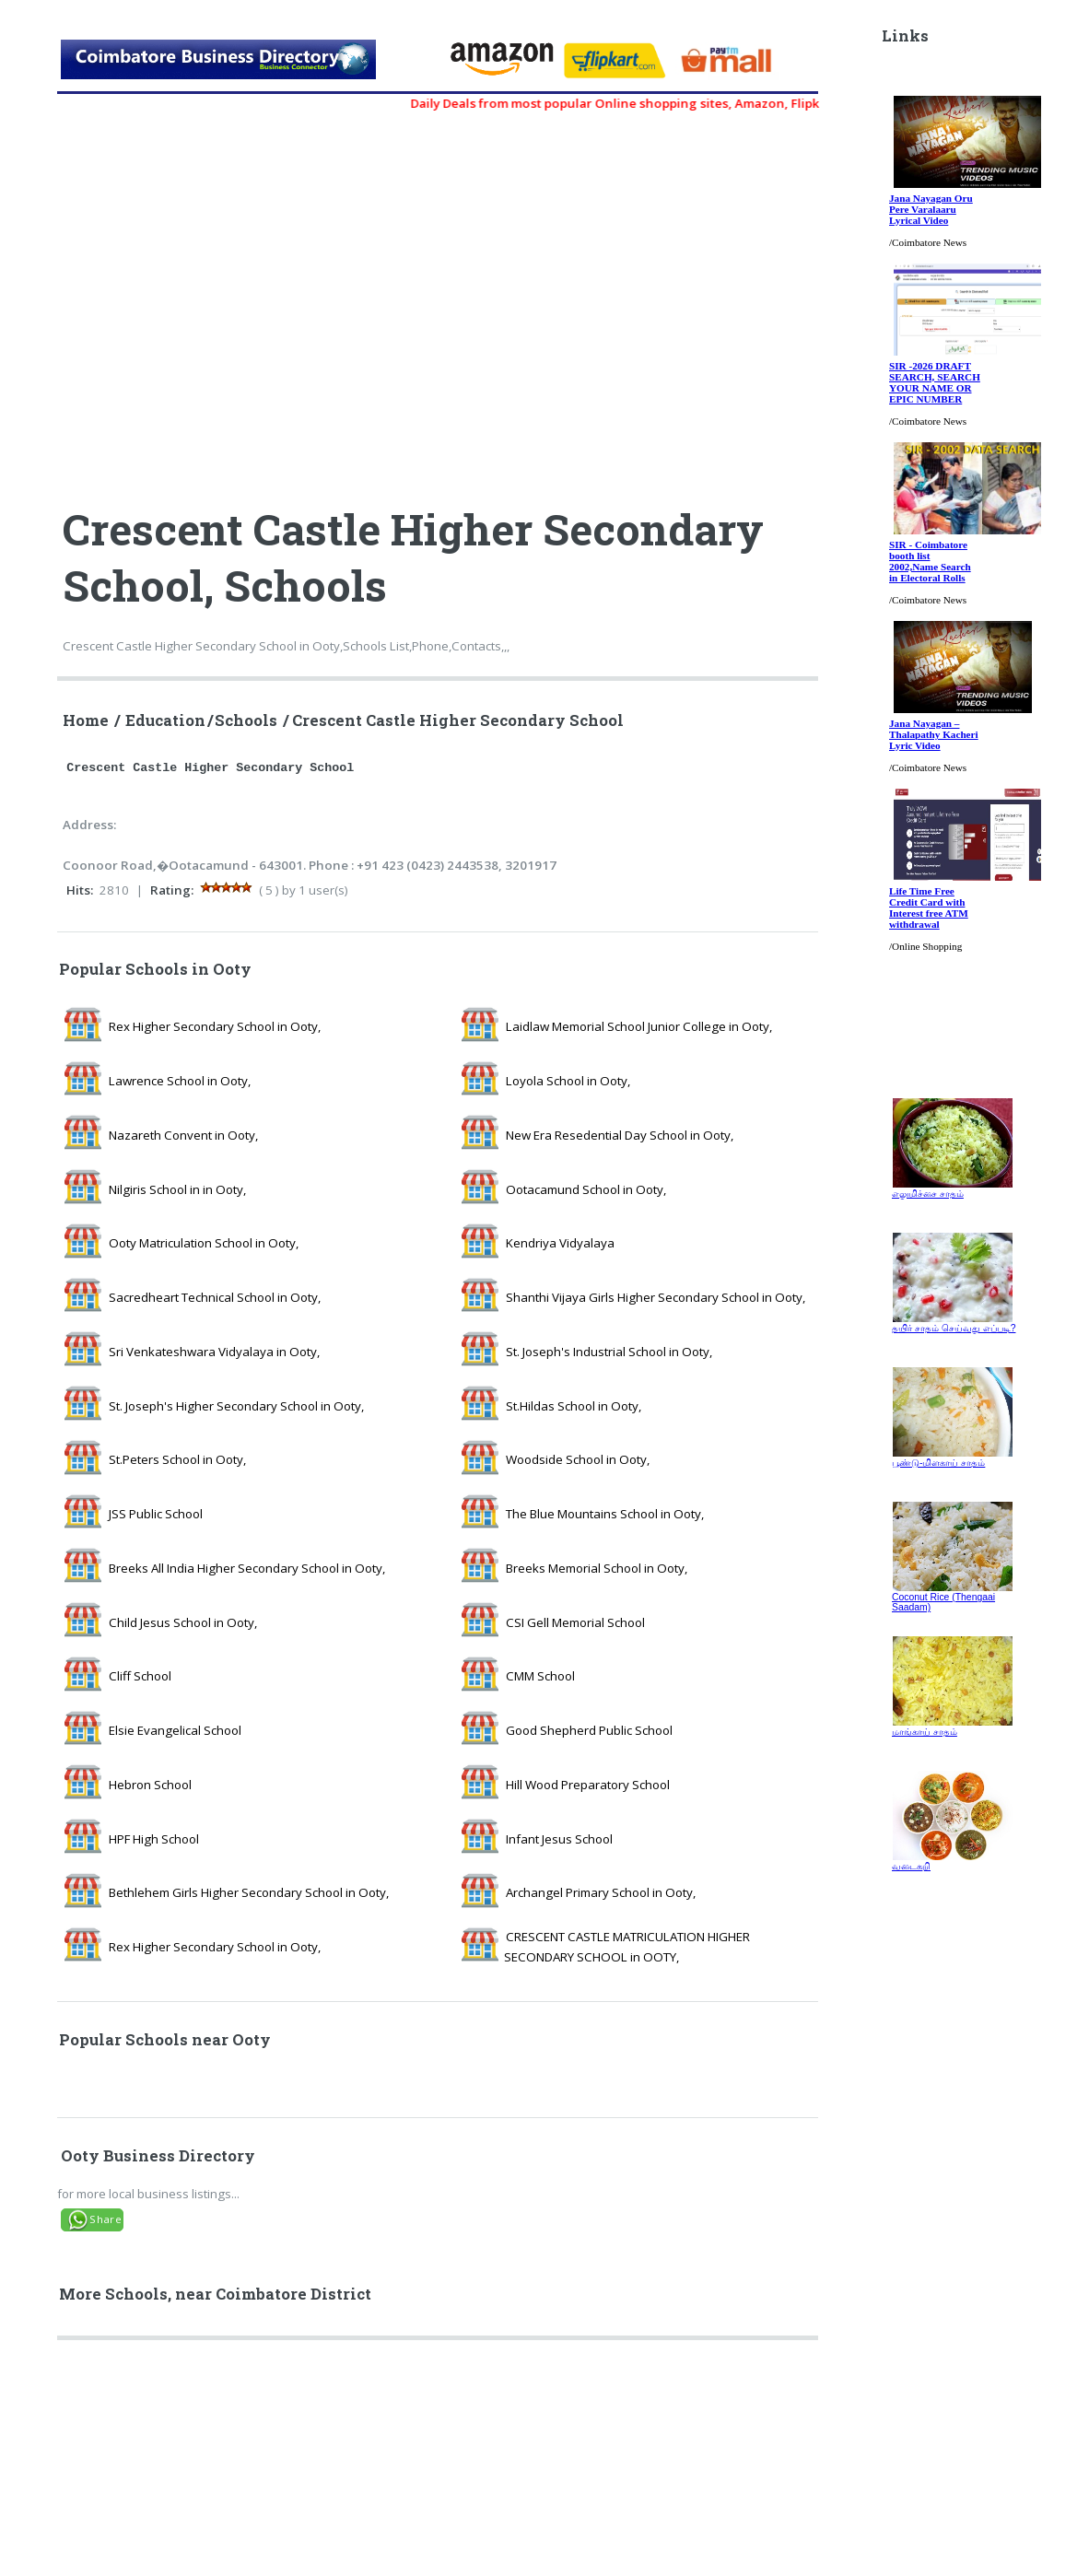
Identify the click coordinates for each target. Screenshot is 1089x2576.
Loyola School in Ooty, (568, 1080)
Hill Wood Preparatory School (588, 1784)
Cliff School (140, 1676)
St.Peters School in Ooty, (177, 1459)
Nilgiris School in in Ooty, (177, 1189)
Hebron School (150, 1784)
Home (86, 720)
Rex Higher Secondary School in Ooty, (215, 1026)
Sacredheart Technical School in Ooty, (215, 1297)
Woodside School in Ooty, (578, 1459)
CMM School (540, 1676)
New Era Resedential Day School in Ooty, (619, 1135)
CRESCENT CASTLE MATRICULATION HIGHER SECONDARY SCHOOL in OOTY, (627, 1946)
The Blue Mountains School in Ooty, (605, 1513)
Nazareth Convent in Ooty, (183, 1135)
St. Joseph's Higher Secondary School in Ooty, (236, 1406)
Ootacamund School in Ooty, (586, 1189)
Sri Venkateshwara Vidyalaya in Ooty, (214, 1351)
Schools (246, 720)
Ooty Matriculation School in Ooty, (204, 1243)
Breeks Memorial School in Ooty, (596, 1568)
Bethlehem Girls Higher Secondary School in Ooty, (249, 1892)
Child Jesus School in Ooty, (183, 1622)
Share (105, 2219)
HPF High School (154, 1839)
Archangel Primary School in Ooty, (601, 1892)
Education (165, 720)
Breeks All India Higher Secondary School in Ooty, (247, 1568)
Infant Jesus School (559, 1839)
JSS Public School (156, 1513)
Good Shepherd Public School (589, 1730)
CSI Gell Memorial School (575, 1622)
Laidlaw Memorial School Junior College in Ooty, (639, 1026)
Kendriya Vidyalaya (560, 1243)
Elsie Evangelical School (175, 1730)
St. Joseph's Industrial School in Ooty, (609, 1351)
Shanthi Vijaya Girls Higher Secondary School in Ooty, (655, 1297)
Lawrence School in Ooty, (180, 1080)
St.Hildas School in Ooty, (573, 1406)
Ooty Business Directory (158, 2156)
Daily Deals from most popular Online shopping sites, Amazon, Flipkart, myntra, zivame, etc (702, 103)
